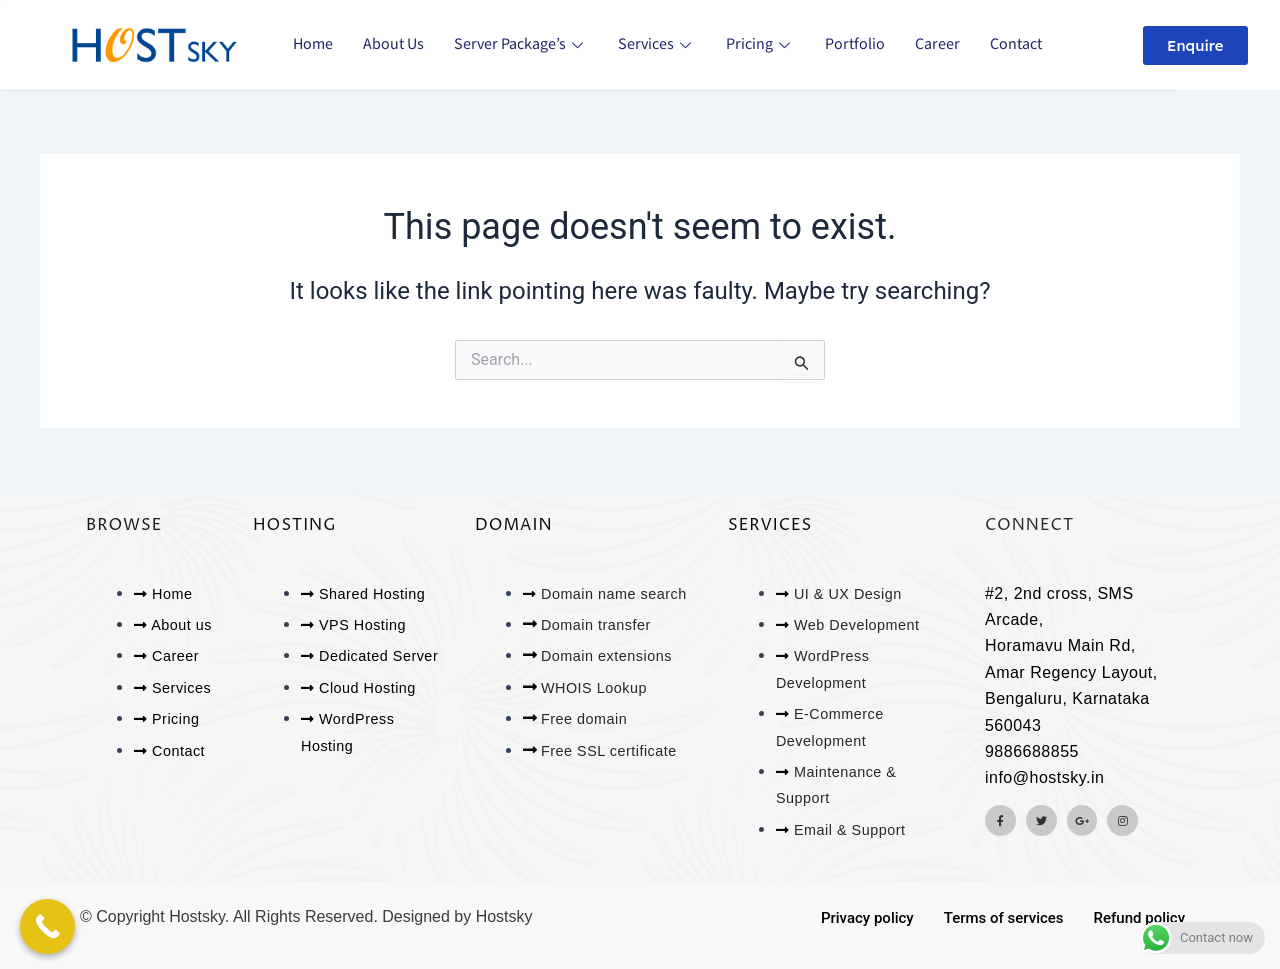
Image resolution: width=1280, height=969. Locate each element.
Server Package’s (521, 44)
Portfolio (855, 44)
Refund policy (1139, 918)
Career (937, 44)
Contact (1016, 44)
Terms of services (1004, 918)
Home (313, 44)
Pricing (760, 44)
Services (657, 44)
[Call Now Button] (47, 926)
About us (393, 44)
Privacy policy (867, 918)
